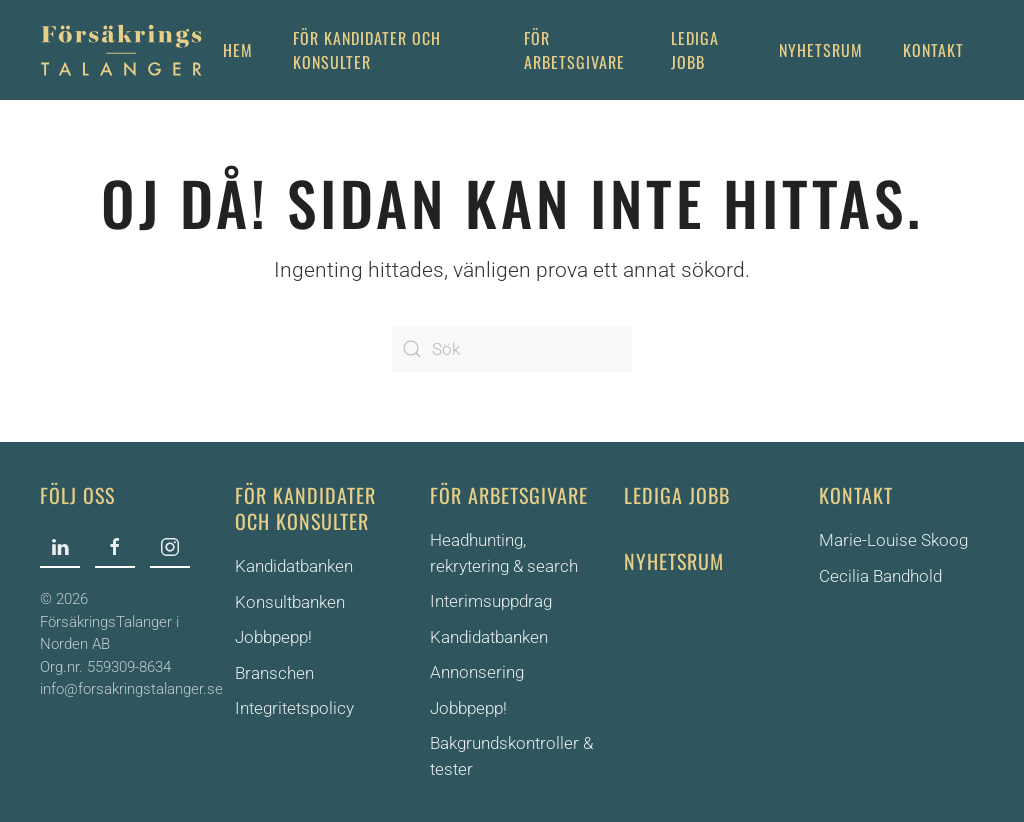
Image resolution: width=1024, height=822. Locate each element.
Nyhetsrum (821, 50)
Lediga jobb (695, 50)
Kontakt (933, 50)
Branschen (274, 673)
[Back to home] (121, 50)
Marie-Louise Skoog (893, 540)
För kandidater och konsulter (305, 508)
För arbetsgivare (574, 50)
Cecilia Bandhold (880, 576)
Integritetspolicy (294, 708)
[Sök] (512, 349)
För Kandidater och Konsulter (367, 50)
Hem (238, 50)
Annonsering (477, 672)
